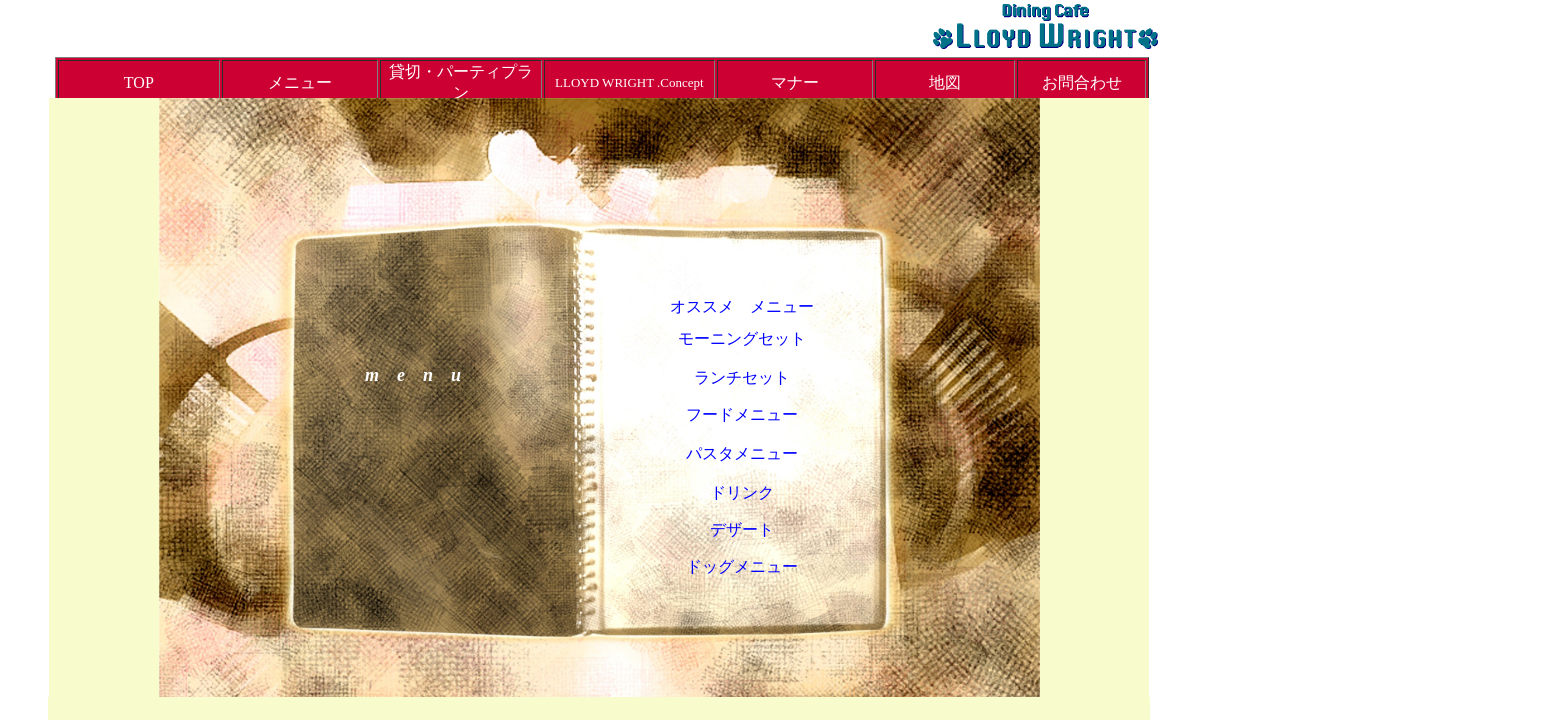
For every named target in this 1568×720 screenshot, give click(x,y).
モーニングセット (742, 338)
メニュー (300, 82)
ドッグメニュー (742, 566)
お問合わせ (1082, 82)
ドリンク (742, 492)
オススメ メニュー (742, 306)
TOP (139, 82)
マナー (795, 82)
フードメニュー (742, 414)
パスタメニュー (742, 453)
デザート (742, 529)
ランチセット (742, 377)
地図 (945, 82)
